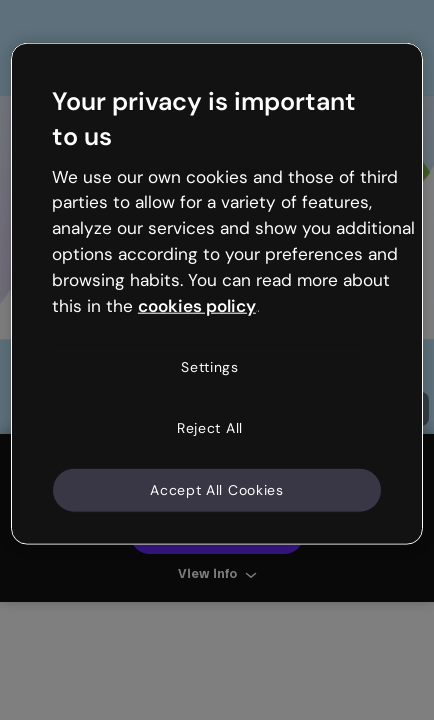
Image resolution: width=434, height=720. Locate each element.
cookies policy (197, 305)
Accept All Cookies (217, 489)
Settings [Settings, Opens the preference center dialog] (210, 366)
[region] (217, 294)
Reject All (210, 428)
